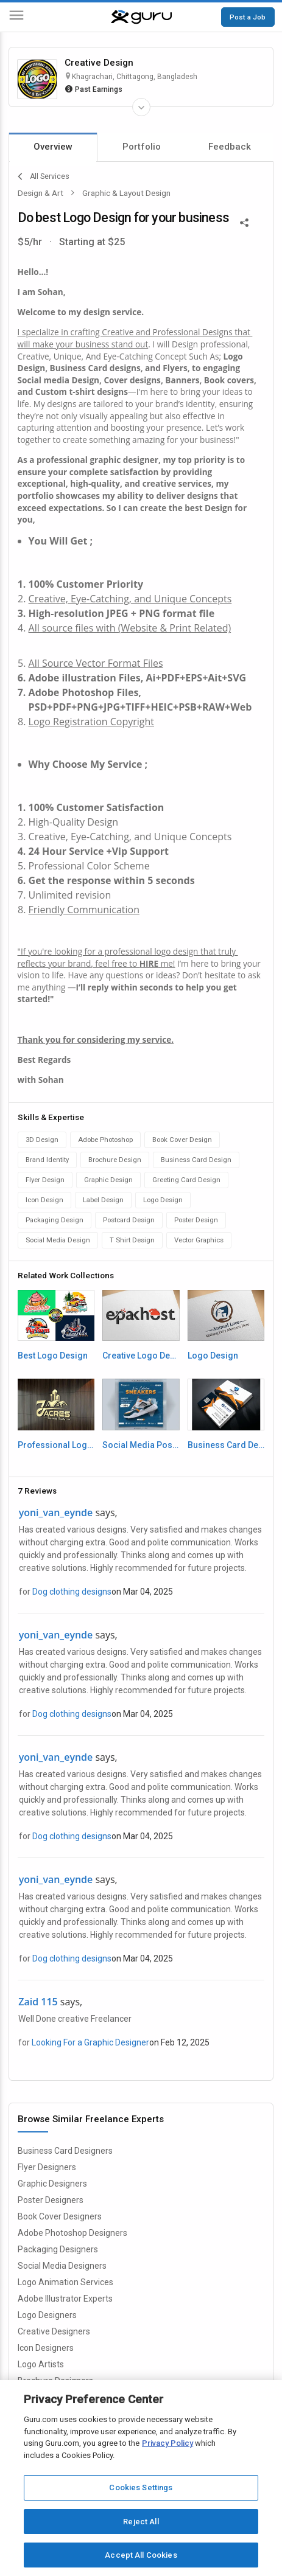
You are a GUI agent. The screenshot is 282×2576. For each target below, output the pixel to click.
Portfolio (141, 146)
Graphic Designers (52, 2183)
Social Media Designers (62, 2266)
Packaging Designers (58, 2249)
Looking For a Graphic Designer (90, 2042)
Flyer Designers (47, 2167)
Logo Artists (41, 2364)
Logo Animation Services (65, 2282)
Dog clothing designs (71, 1591)
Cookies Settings (140, 2487)
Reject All (140, 2521)
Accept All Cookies (141, 2555)
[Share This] (244, 221)
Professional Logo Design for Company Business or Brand (56, 1445)
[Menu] (16, 17)
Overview (52, 146)
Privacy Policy (167, 2443)
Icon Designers (46, 2348)
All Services (43, 176)
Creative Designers (54, 2331)
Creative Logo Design (140, 1355)
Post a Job (248, 17)
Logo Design (213, 1355)
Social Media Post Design (140, 1445)
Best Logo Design (53, 1355)
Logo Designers (47, 2315)
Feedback (229, 146)
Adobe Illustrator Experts (65, 2298)
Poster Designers (50, 2200)
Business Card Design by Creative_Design (226, 1445)
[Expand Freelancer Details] (141, 107)
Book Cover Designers (60, 2216)
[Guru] (141, 17)
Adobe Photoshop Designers (72, 2233)
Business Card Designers (65, 2151)
